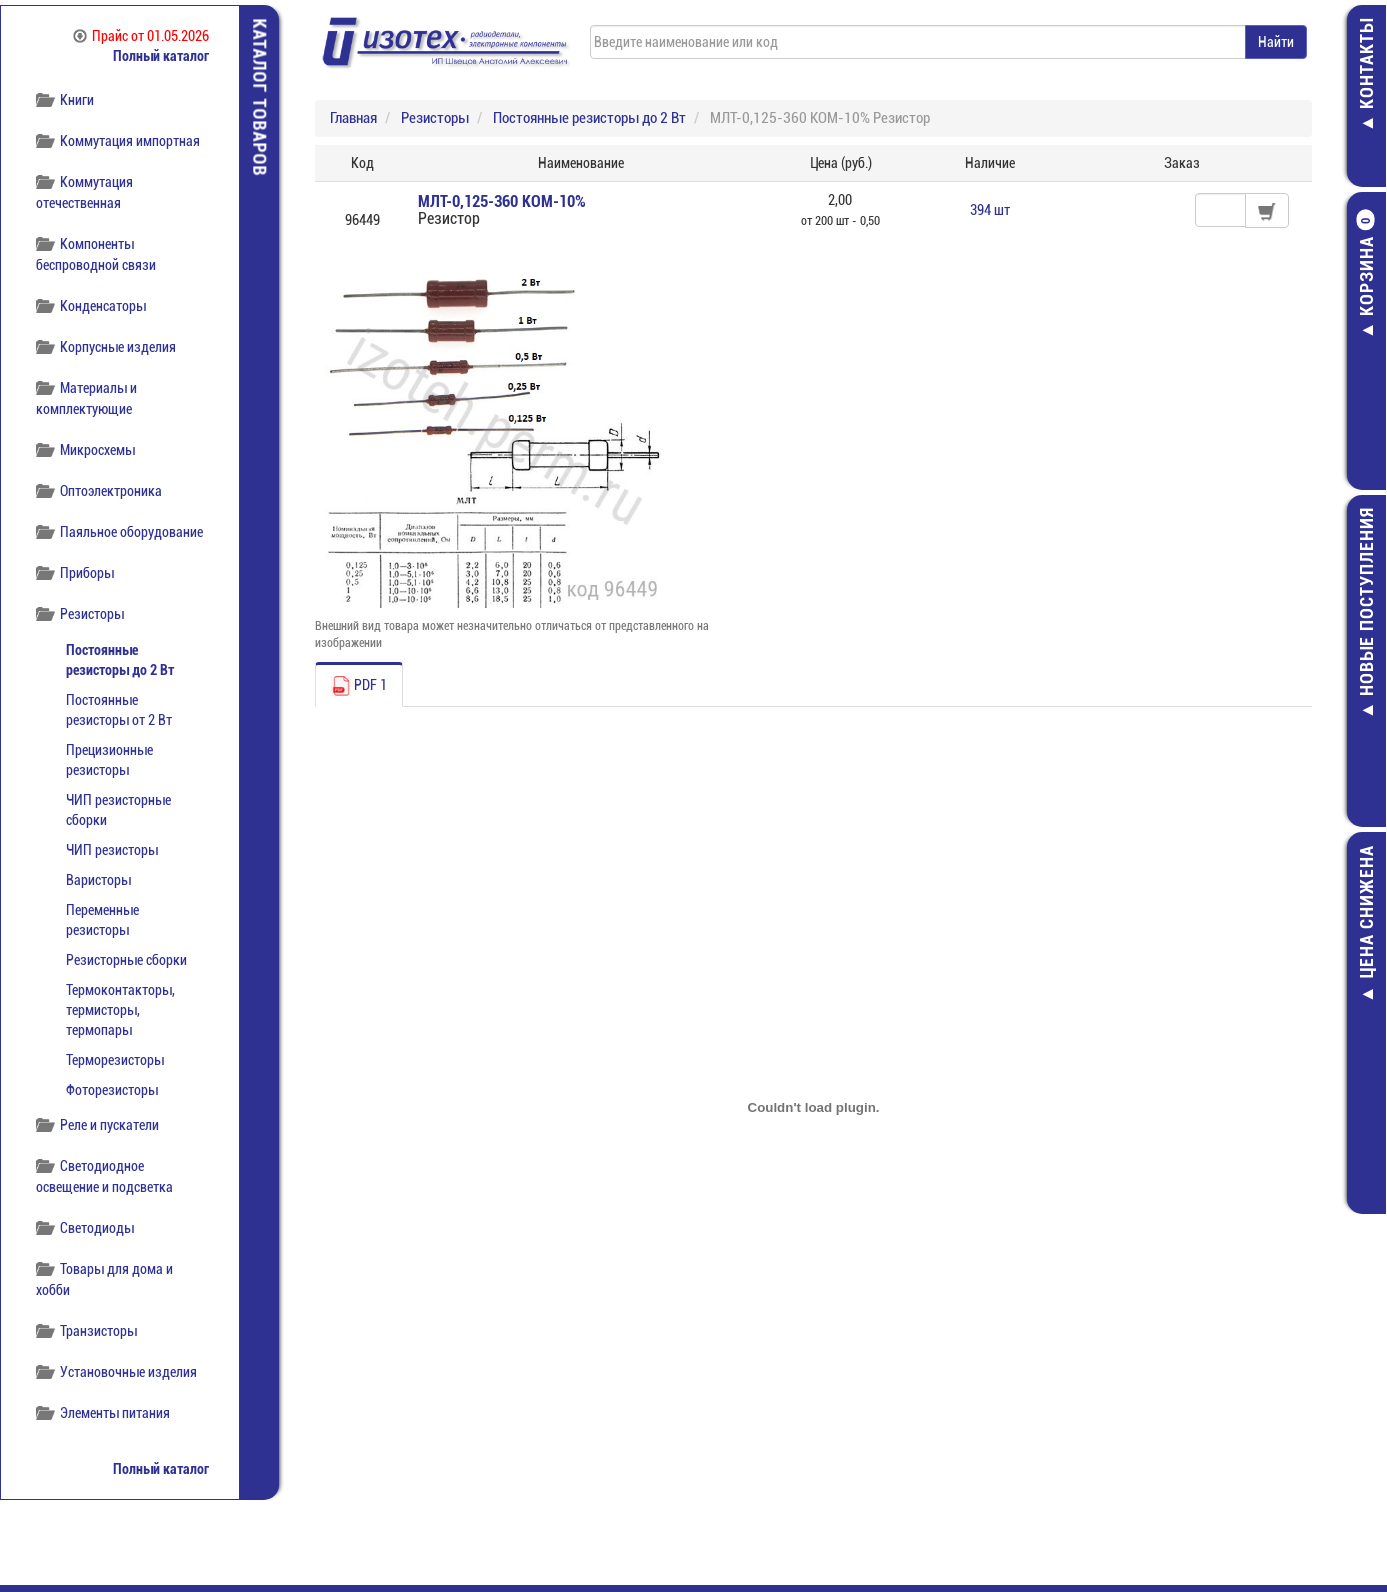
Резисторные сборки (126, 960)
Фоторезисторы (112, 1090)
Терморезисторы (115, 1060)
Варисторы (98, 880)
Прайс (141, 36)
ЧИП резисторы (112, 850)
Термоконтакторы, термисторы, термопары (120, 1010)
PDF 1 (359, 686)
